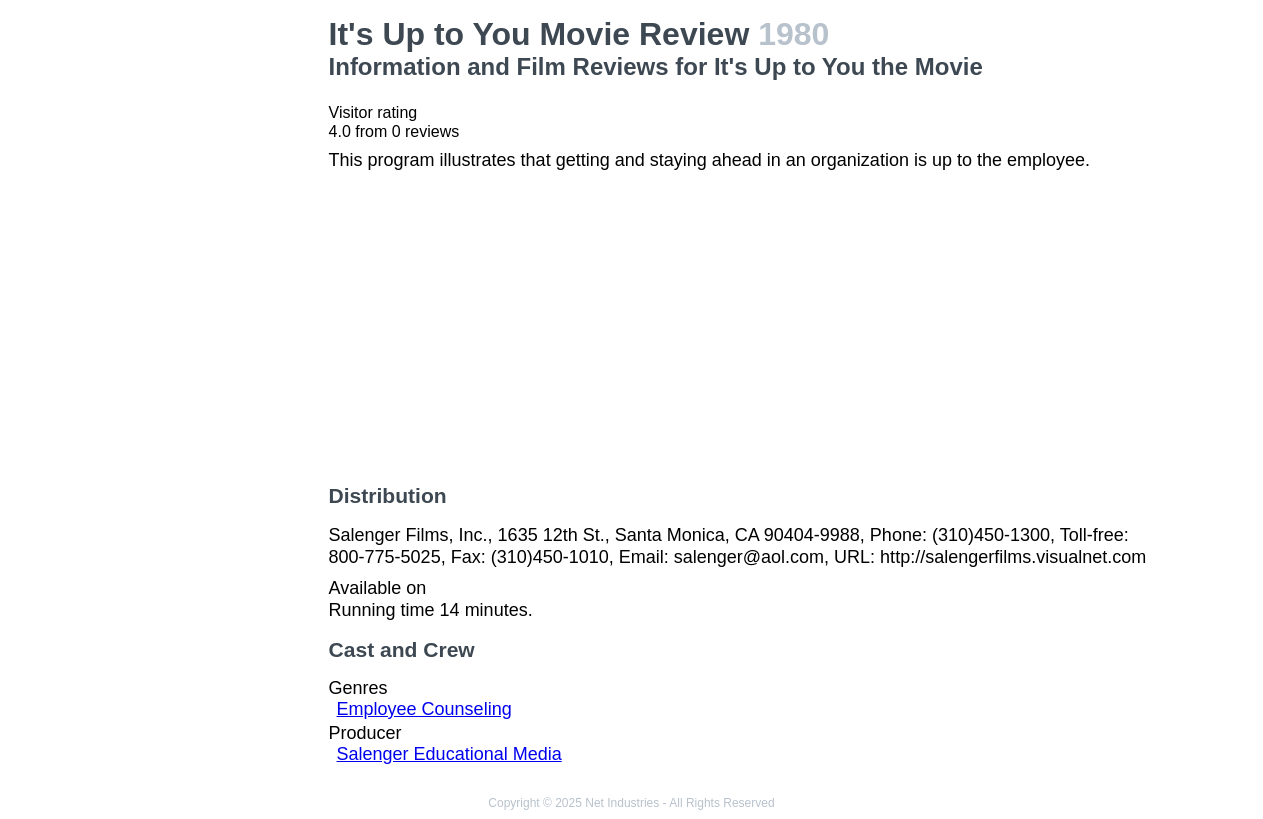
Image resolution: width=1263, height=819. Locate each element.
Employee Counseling (424, 709)
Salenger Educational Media (449, 754)
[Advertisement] (220, 316)
